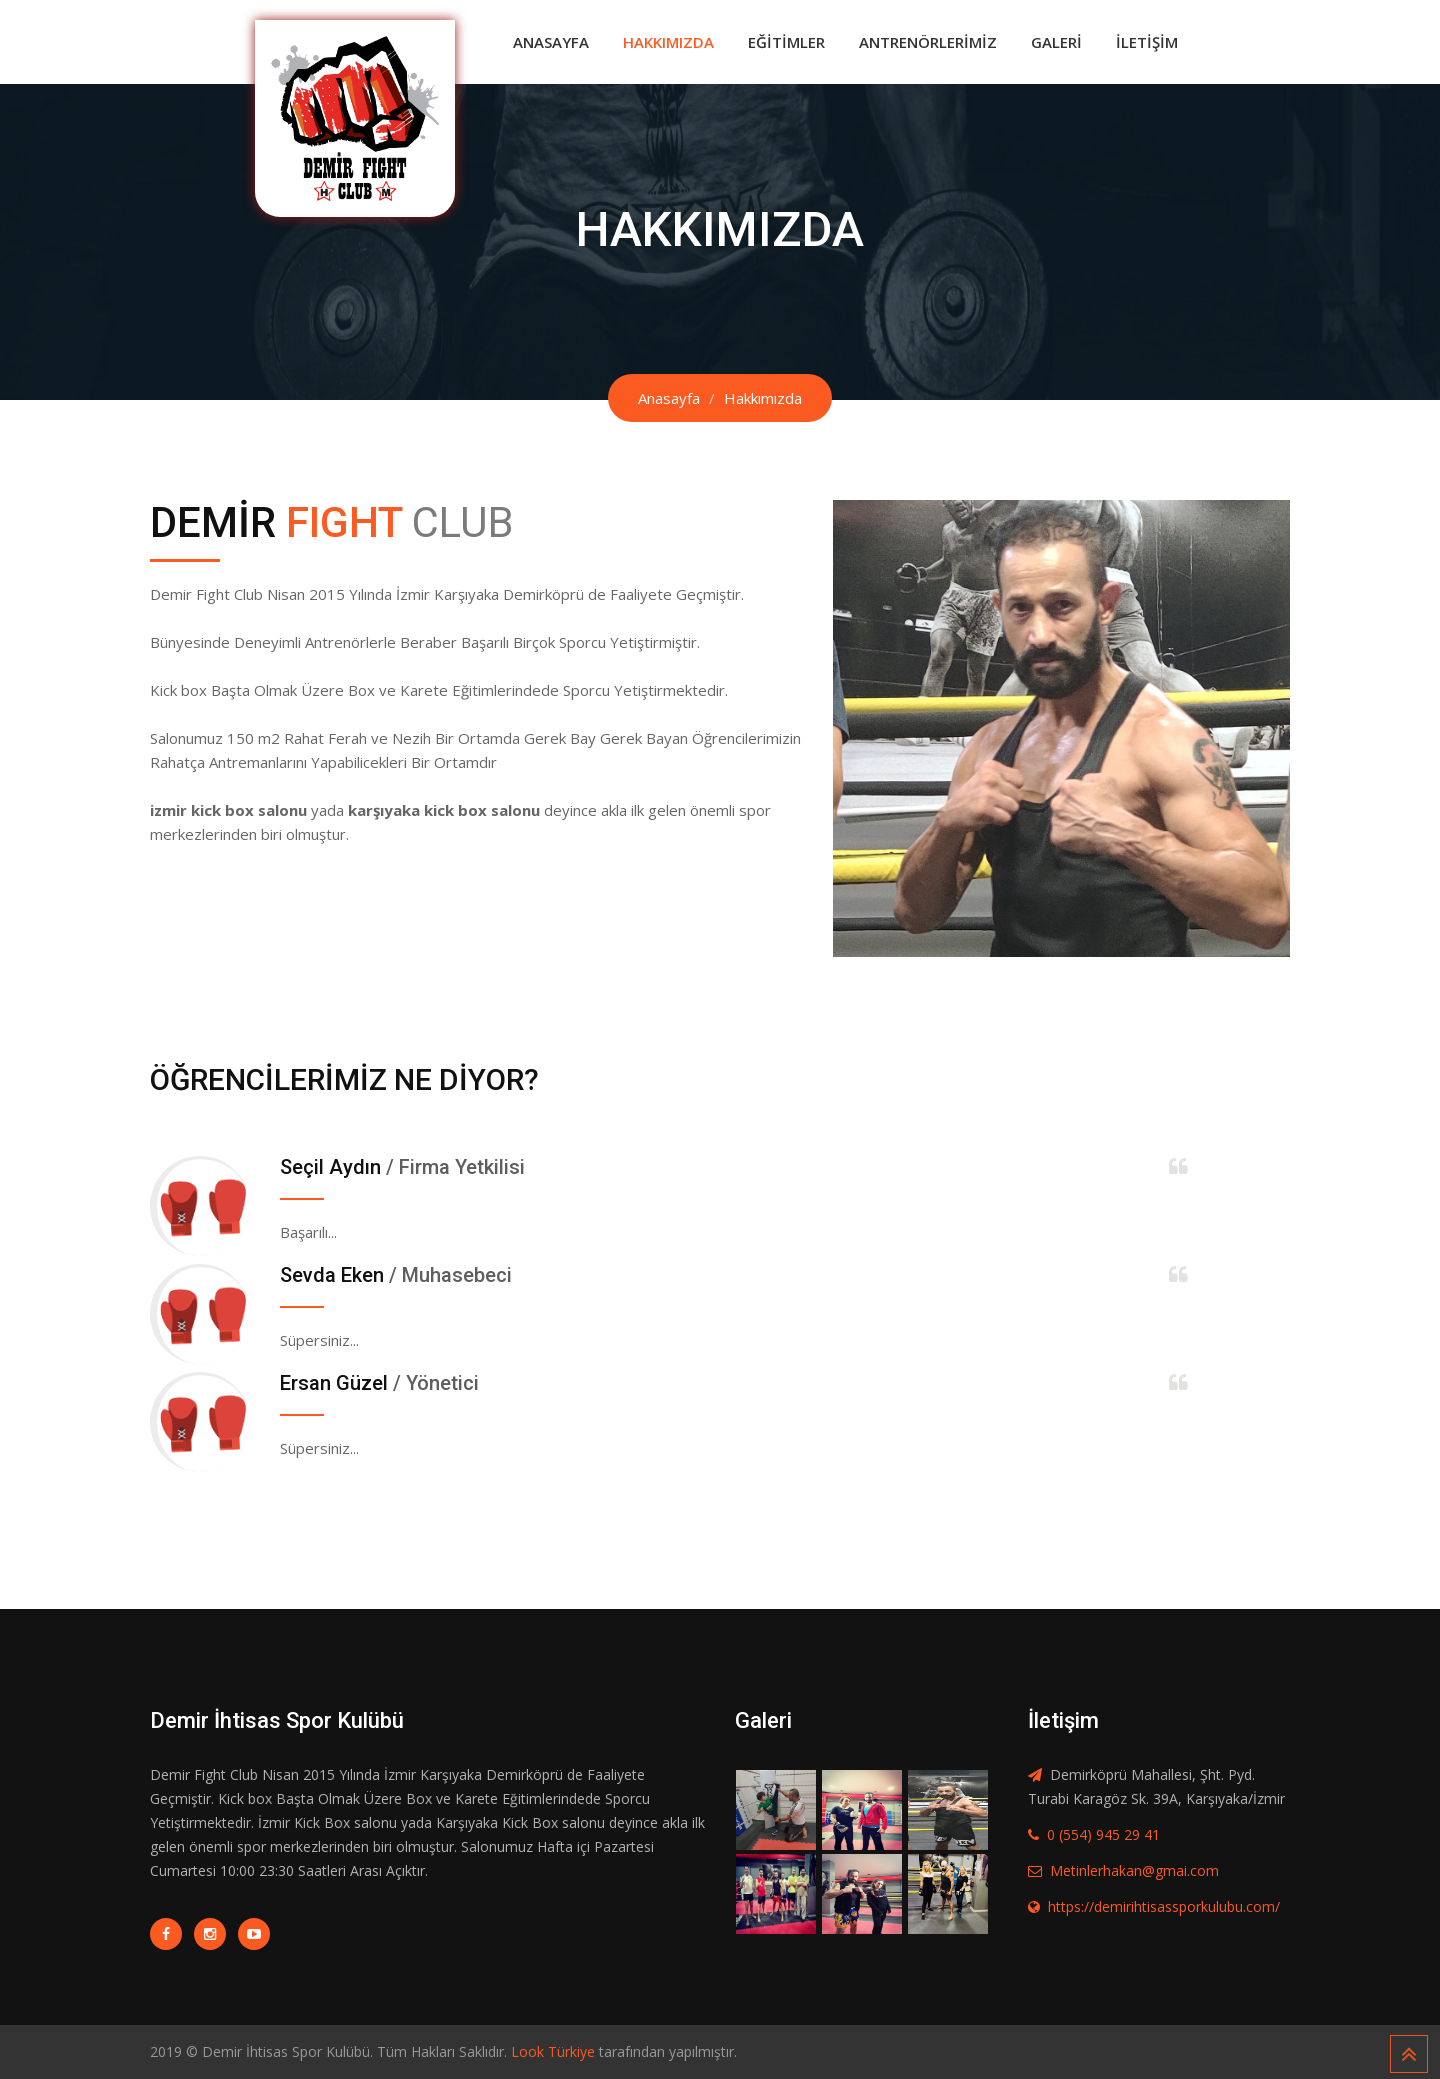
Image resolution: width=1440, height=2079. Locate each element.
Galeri (1056, 42)
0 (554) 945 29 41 (1103, 1834)
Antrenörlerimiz (928, 42)
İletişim (1147, 42)
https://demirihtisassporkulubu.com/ (1164, 1906)
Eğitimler (786, 42)
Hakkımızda (668, 42)
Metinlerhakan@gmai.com (1134, 1870)
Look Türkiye (553, 2051)
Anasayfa (551, 42)
